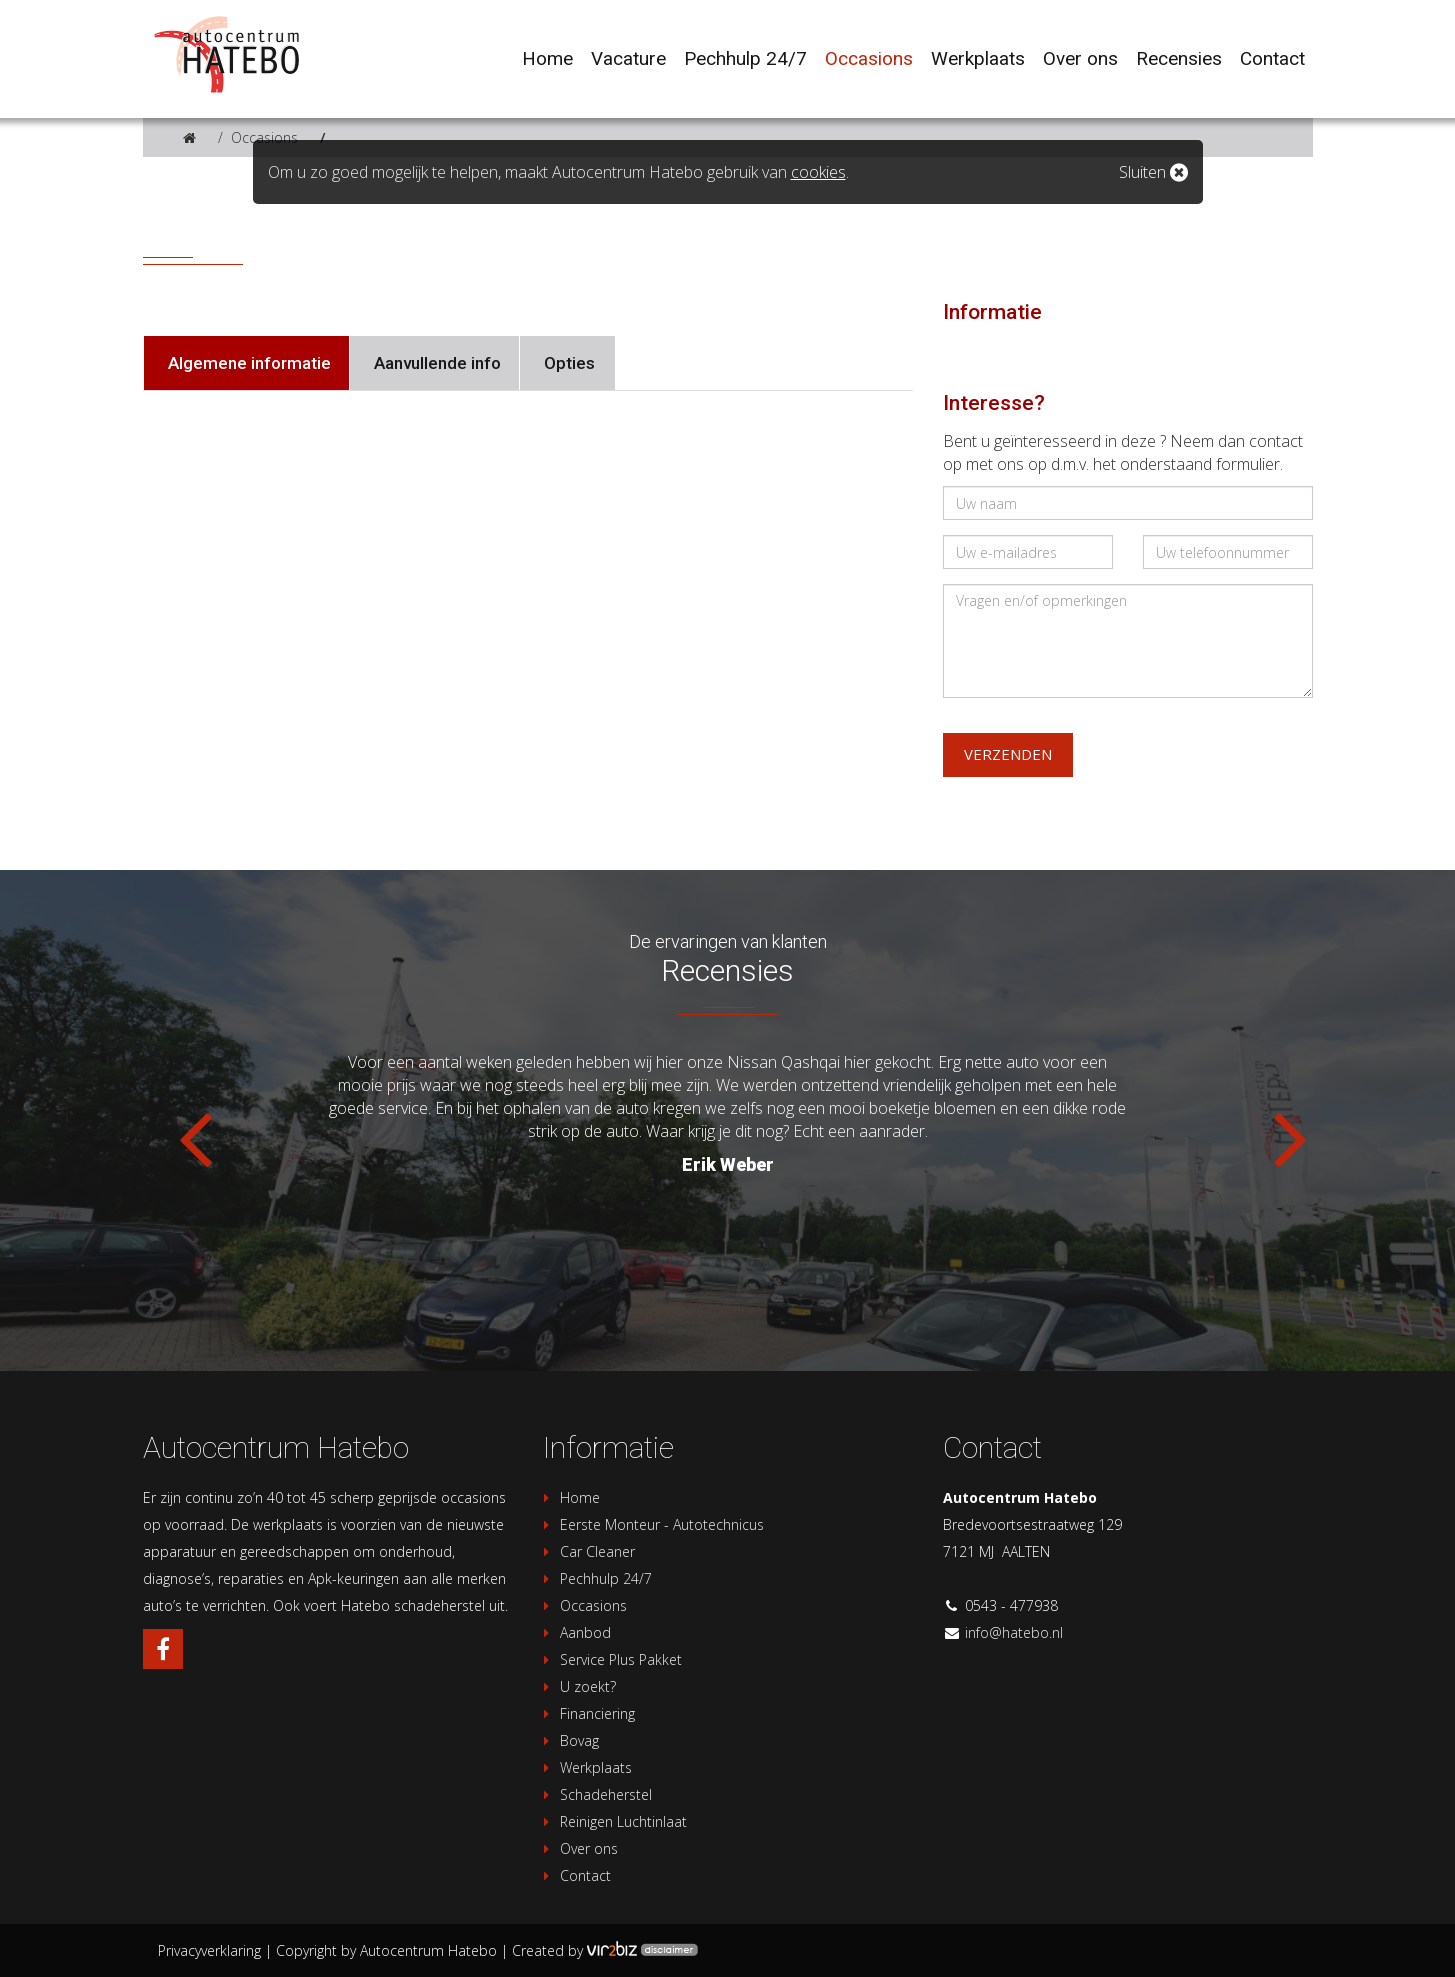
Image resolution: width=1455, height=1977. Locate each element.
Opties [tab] (567, 363)
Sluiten (1153, 172)
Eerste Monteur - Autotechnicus (651, 1524)
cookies (818, 172)
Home (569, 1497)
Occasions (264, 137)
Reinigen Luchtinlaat (612, 1821)
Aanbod (574, 1632)
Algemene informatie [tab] (247, 363)
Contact (574, 1875)
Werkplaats (585, 1767)
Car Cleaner (586, 1551)
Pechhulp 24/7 (595, 1578)
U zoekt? (577, 1686)
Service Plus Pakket (610, 1659)
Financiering (586, 1713)
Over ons (578, 1848)
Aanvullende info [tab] (435, 363)
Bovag (568, 1740)
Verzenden (1008, 754)
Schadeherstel (595, 1794)
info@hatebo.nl (1014, 1632)
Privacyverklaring (209, 1950)
